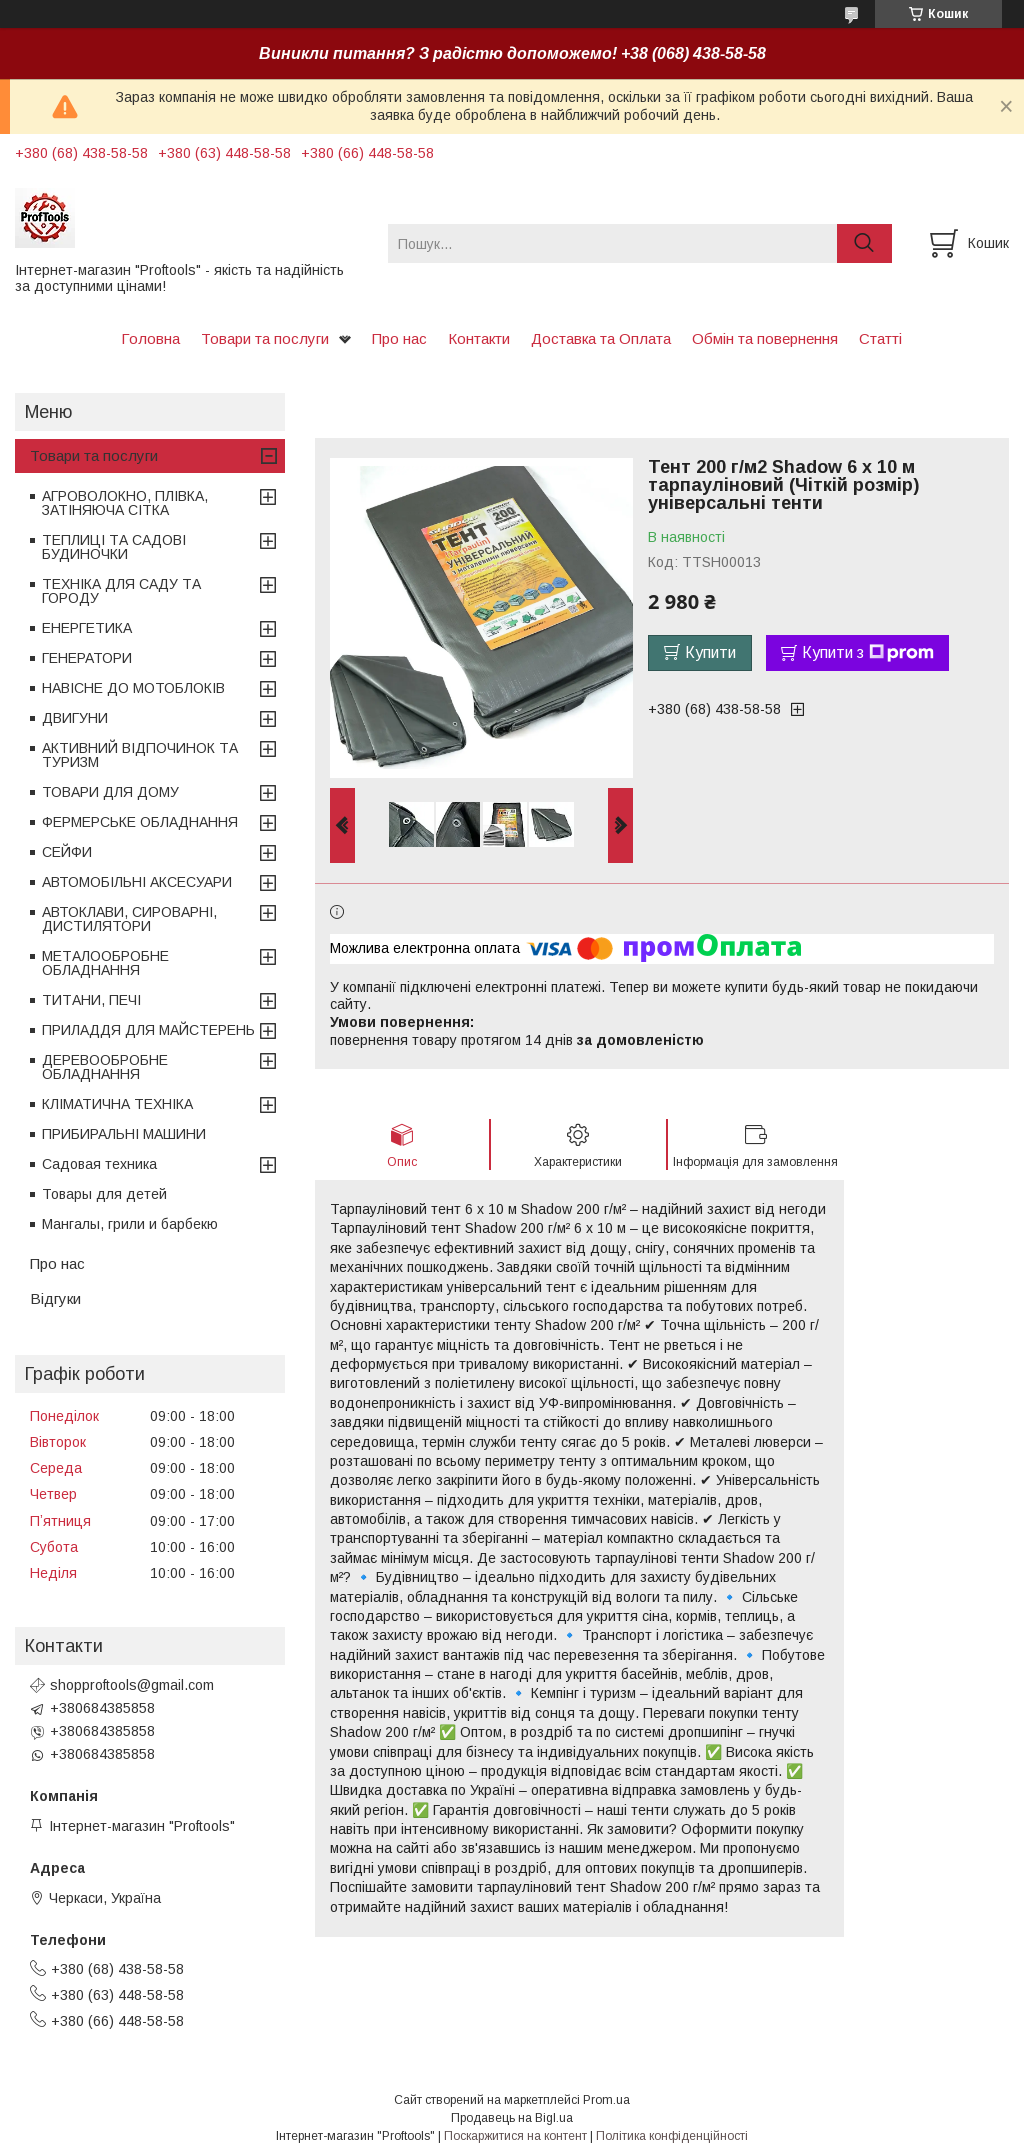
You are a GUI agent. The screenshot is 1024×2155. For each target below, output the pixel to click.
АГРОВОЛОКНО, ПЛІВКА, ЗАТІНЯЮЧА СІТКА (125, 503)
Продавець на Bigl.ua (512, 2118)
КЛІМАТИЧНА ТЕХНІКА (117, 1104)
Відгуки (55, 1298)
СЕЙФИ (67, 852)
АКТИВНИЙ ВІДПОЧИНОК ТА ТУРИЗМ (140, 755)
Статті (880, 338)
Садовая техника (99, 1164)
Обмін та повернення (765, 338)
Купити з (868, 653)
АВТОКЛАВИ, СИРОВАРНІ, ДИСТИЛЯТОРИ (129, 919)
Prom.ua (606, 2100)
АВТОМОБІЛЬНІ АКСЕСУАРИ (137, 882)
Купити (710, 652)
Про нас (399, 338)
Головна (150, 338)
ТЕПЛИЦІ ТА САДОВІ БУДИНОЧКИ (114, 547)
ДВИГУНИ (75, 718)
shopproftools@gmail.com (132, 1685)
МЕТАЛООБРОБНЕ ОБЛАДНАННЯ (105, 963)
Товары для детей (104, 1194)
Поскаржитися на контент (515, 2136)
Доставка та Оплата (601, 338)
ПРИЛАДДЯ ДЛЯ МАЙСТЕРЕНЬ (148, 1030)
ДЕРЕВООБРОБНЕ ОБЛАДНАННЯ (105, 1067)
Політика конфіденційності (672, 2136)
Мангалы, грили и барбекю (130, 1224)
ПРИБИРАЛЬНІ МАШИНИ (124, 1134)
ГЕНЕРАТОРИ (87, 658)
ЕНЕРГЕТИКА (87, 628)
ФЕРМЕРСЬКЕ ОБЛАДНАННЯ (140, 822)
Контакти (479, 338)
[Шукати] (864, 243)
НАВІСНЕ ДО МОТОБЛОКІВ (133, 688)
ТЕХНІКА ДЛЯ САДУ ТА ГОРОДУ (121, 591)
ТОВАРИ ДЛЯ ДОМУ (110, 792)
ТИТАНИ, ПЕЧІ (91, 1000)
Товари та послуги (265, 338)
